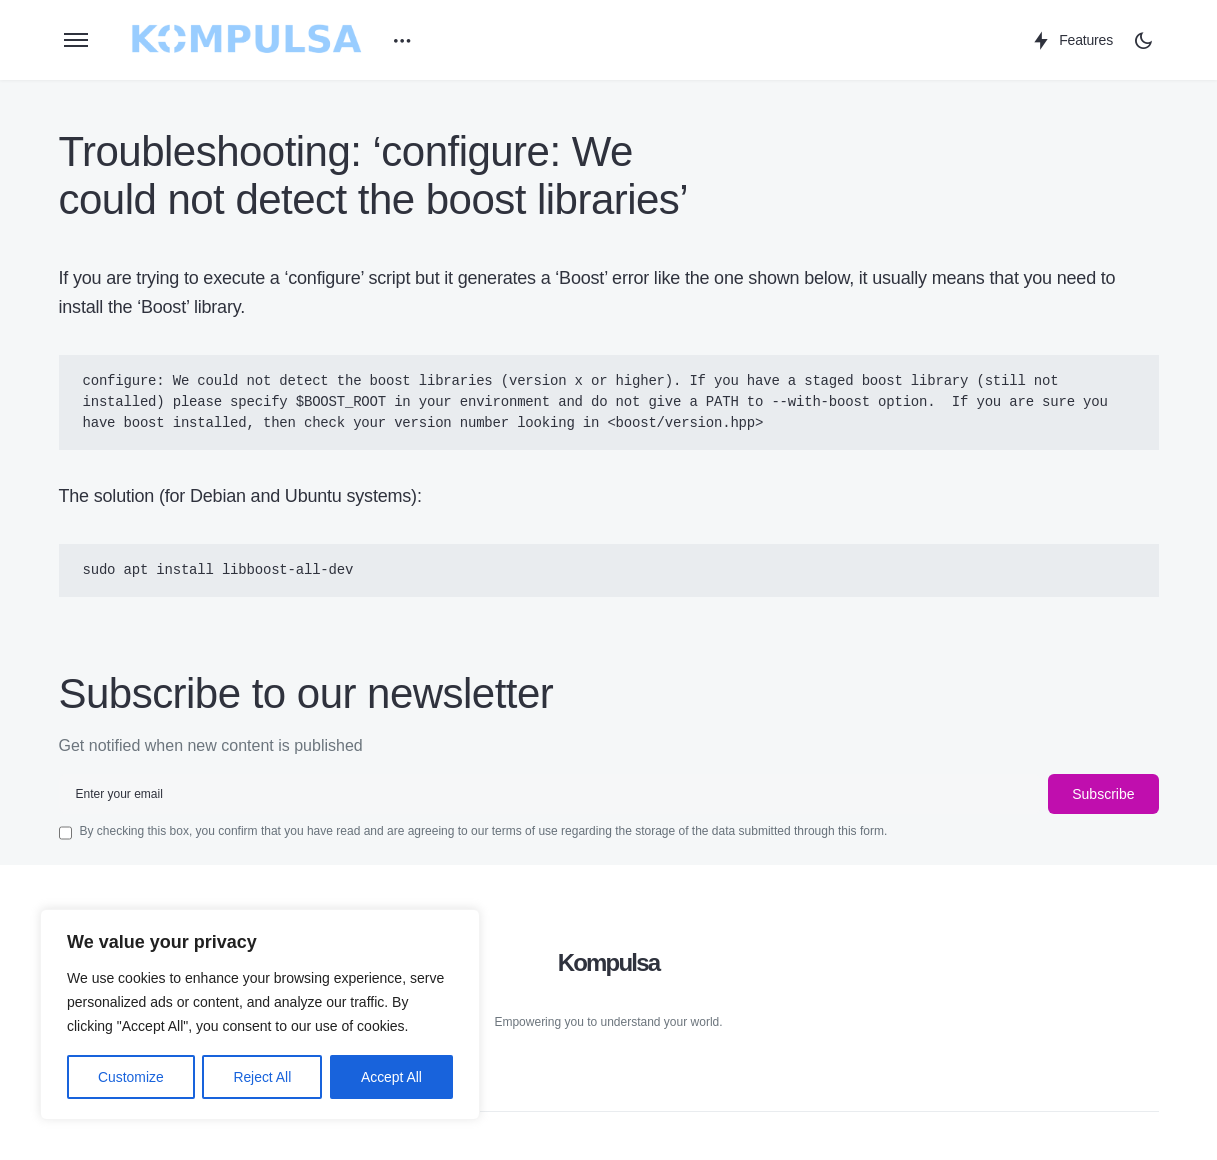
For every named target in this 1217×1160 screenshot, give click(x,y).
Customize (131, 1077)
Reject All (262, 1077)
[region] (260, 1015)
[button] (76, 40)
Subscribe (1103, 794)
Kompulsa (609, 962)
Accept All (391, 1077)
